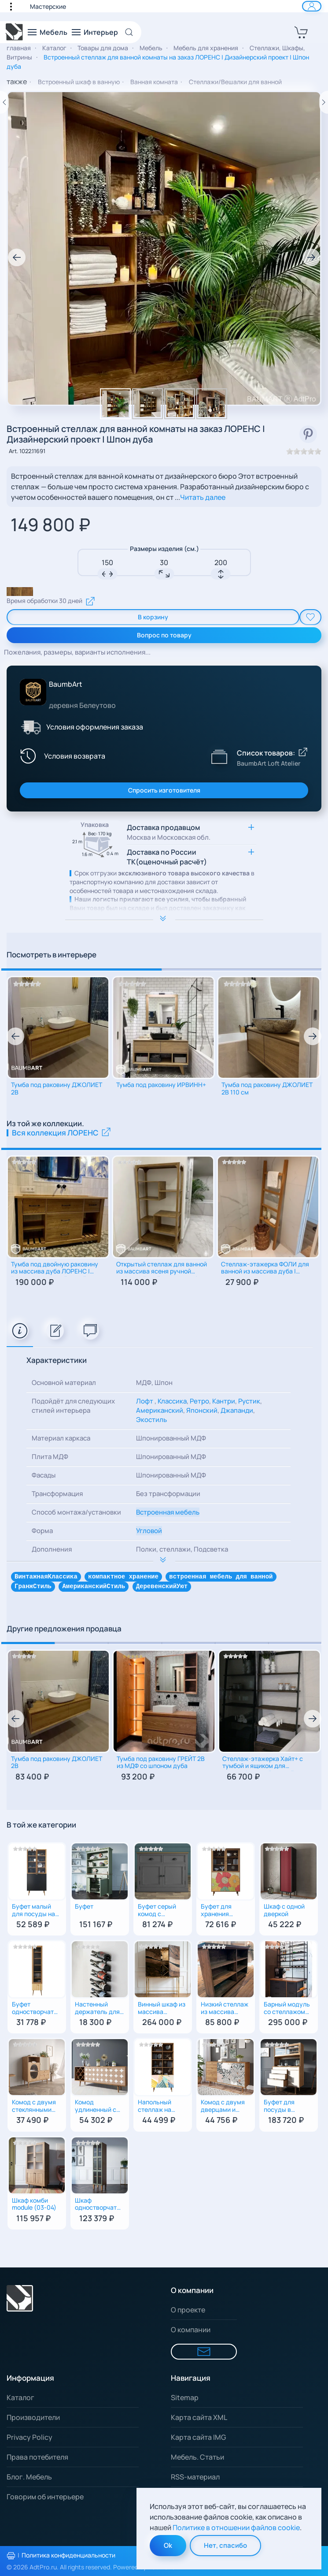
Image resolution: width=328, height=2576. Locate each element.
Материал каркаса (61, 1438)
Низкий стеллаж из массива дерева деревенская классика (224, 2010)
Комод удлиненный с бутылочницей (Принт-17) (96, 2108)
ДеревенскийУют (162, 1587)
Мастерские (48, 6)
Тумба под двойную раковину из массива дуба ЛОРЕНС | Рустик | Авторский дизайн (54, 1269)
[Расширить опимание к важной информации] (164, 919)
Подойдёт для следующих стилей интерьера (73, 1405)
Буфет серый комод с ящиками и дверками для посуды (158, 1912)
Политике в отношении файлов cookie (236, 2527)
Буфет (84, 1907)
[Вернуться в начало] (14, 32)
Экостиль (151, 1419)
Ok (168, 2545)
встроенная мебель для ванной (221, 1577)
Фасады (43, 1475)
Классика (172, 1401)
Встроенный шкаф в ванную (79, 82)
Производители (33, 2417)
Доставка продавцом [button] (168, 832)
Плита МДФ (50, 1456)
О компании (190, 2329)
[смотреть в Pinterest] (308, 434)
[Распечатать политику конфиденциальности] (11, 2555)
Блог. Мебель (29, 2477)
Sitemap (185, 2397)
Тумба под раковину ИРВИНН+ (161, 1085)
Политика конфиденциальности (68, 2555)
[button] (15, 6)
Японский (201, 1410)
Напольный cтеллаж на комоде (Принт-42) (154, 2108)
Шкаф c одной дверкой (284, 1911)
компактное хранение (123, 1577)
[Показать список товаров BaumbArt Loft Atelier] (219, 756)
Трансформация (57, 1493)
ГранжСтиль (33, 1587)
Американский (159, 1410)
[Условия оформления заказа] (30, 727)
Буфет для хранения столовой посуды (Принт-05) (217, 1912)
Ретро (199, 1401)
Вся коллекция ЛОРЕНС (61, 1133)
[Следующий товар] (323, 102)
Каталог (20, 2397)
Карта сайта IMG (198, 2437)
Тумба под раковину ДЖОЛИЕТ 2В (56, 1088)
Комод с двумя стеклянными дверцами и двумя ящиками (35, 2108)
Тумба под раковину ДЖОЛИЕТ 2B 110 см (267, 1088)
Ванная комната (154, 82)
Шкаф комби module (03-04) (34, 2205)
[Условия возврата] (61, 756)
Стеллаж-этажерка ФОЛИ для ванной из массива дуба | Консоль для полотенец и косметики (265, 1269)
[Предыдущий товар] (4, 102)
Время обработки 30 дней (51, 601)
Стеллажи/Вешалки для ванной (235, 82)
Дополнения (52, 1549)
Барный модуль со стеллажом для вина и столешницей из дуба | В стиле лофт (288, 2010)
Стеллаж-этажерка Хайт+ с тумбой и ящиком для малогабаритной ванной (262, 1764)
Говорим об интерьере (45, 2497)
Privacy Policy (29, 2437)
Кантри (223, 1401)
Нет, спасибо (225, 2545)
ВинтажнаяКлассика (46, 1577)
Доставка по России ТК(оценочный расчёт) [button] (167, 857)
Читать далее (202, 497)
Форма (42, 1530)
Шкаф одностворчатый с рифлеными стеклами (100, 2206)
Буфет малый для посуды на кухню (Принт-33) (33, 1912)
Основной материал (64, 1382)
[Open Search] (132, 32)
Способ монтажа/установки (76, 1512)
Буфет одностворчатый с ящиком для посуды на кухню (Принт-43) (37, 2010)
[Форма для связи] (204, 2352)
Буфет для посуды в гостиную (279, 2108)
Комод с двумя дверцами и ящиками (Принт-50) (223, 2108)
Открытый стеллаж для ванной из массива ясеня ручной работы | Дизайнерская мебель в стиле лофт (162, 1269)
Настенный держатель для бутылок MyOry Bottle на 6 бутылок (97, 2010)
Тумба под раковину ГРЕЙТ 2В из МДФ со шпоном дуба (161, 1763)
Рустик (249, 1401)
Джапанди (237, 1410)
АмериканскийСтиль (93, 1587)
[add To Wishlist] (310, 617)
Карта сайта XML (199, 2417)
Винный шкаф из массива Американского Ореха (161, 2010)
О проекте (188, 2310)
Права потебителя (37, 2457)
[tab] (20, 1331)
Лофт (144, 1401)
